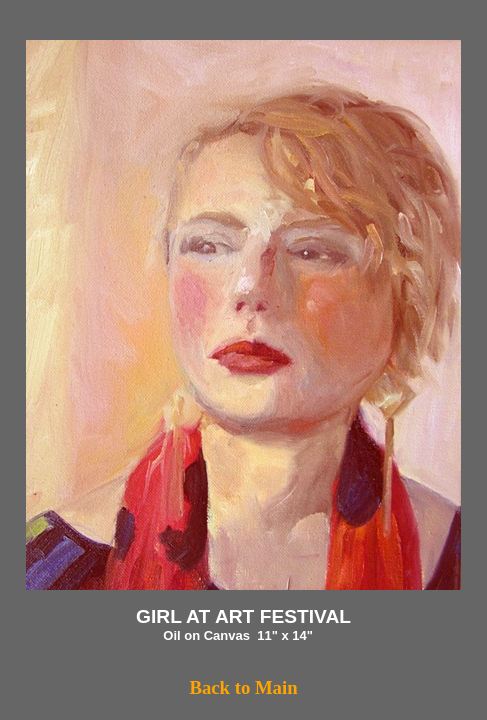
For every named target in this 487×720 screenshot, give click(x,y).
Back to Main (243, 687)
